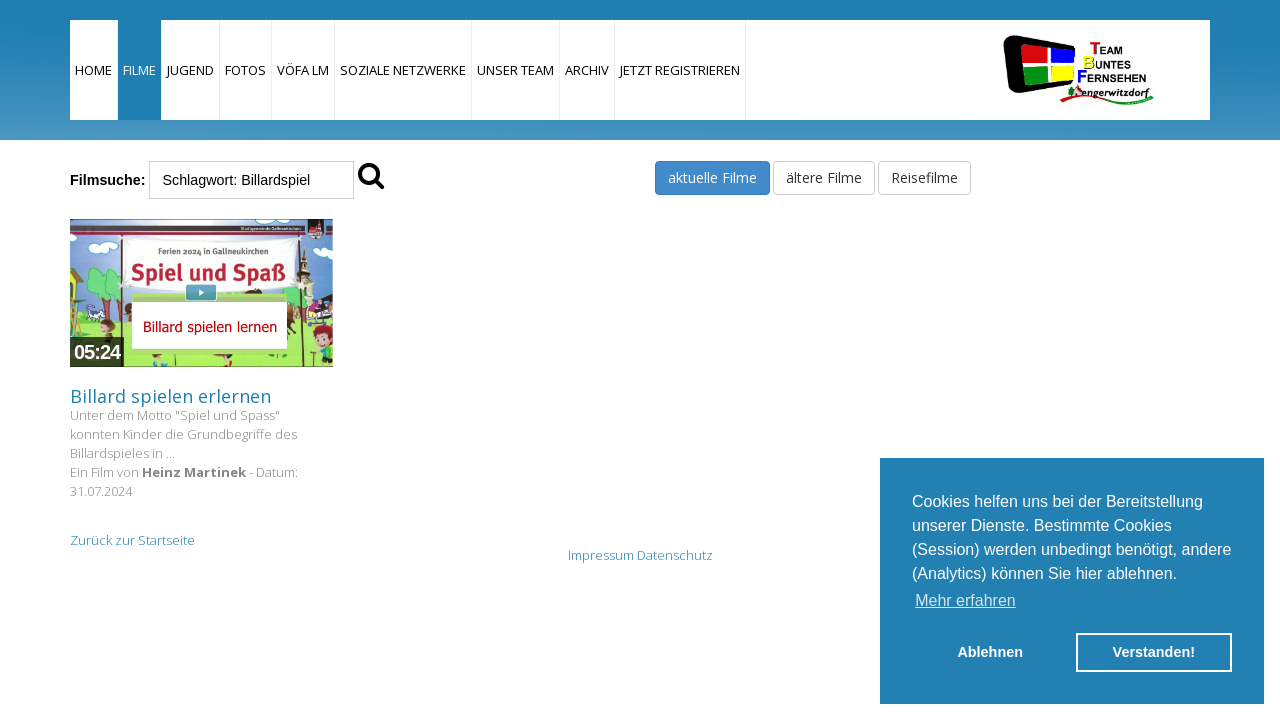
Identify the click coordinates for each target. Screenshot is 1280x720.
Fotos (245, 70)
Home (93, 70)
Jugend (190, 70)
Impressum (601, 555)
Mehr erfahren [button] (965, 600)
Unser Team (515, 70)
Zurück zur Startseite (132, 540)
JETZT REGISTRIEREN (680, 70)
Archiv (587, 70)
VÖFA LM (303, 70)
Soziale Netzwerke (403, 70)
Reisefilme (924, 177)
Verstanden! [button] (1154, 652)
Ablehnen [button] (990, 652)
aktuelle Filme (712, 177)
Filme (139, 70)
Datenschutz (675, 555)
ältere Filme (824, 177)
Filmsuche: (107, 180)
